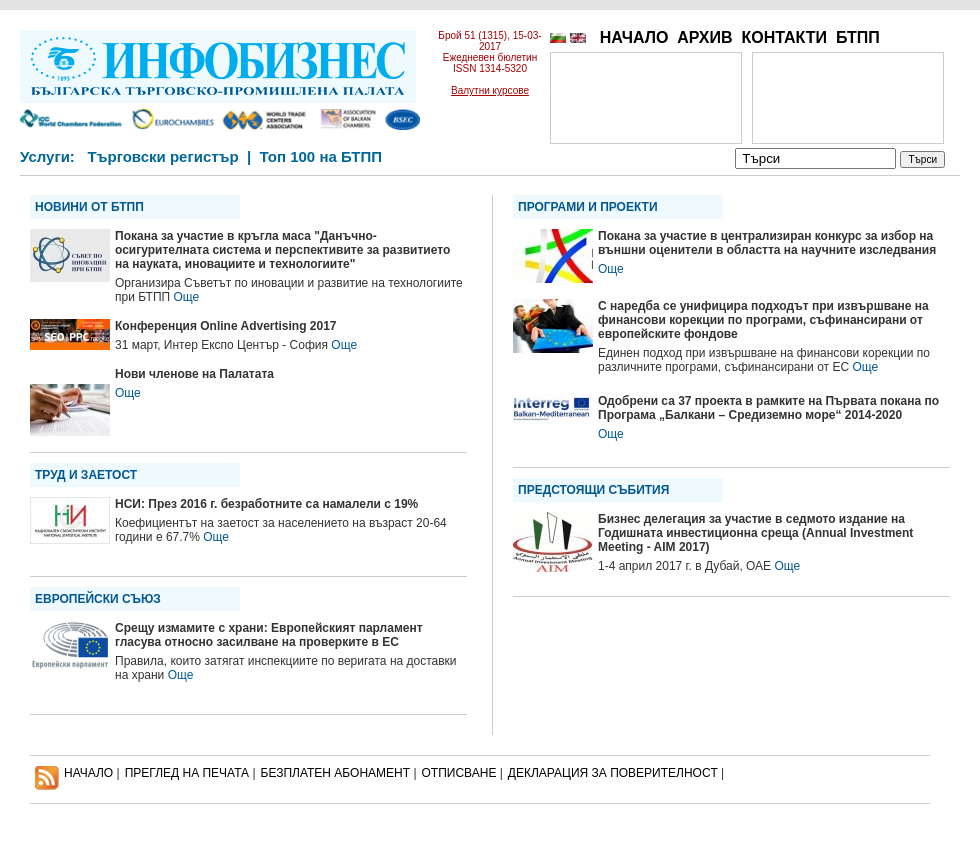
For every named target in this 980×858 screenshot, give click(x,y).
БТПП (858, 37)
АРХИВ (704, 37)
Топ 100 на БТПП (321, 156)
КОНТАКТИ (784, 37)
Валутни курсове (490, 90)
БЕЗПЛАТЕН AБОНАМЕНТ (336, 773)
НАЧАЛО (634, 37)
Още (186, 297)
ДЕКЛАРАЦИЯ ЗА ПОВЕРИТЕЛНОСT (613, 773)
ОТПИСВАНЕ (459, 773)
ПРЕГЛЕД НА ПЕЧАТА (187, 773)
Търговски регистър (162, 156)
